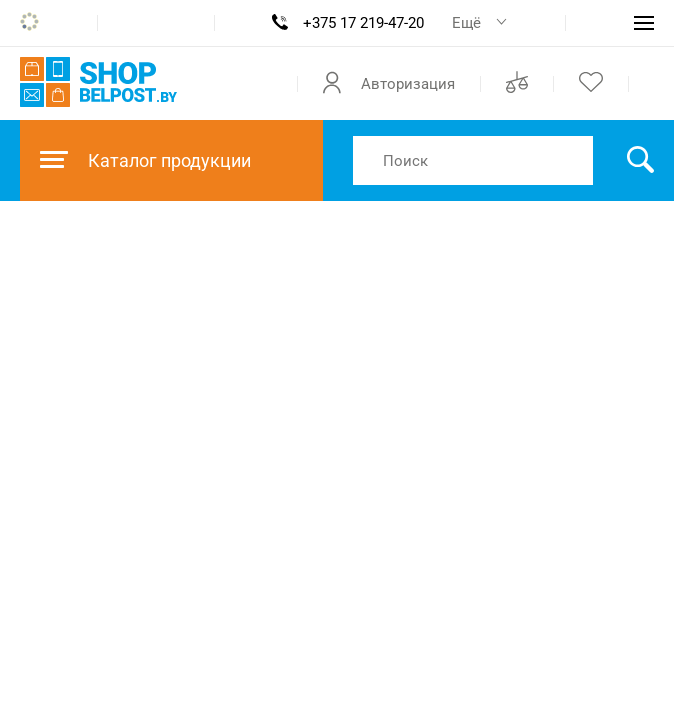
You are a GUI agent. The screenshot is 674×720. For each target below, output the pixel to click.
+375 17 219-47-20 (363, 23)
